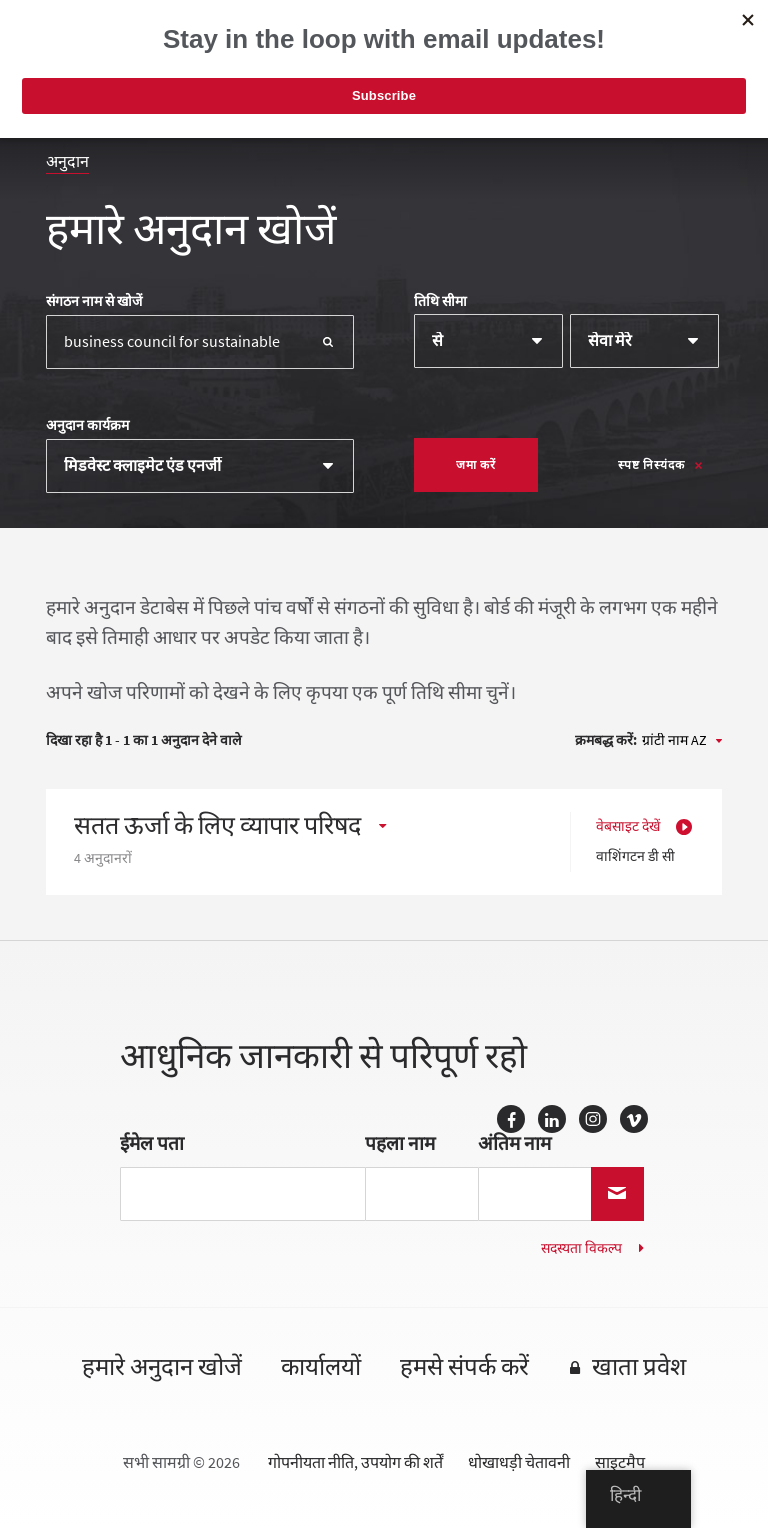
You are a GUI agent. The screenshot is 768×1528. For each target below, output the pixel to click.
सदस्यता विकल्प (581, 1248)
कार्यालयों (321, 1368)
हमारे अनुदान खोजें (162, 1368)
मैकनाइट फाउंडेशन (146, 45)
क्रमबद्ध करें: (606, 741)
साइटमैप (620, 1462)
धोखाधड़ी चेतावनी (519, 1462)
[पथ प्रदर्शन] (699, 51)
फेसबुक (511, 1119)
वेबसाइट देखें (628, 826)
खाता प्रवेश (639, 1368)
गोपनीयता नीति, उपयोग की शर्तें (355, 1462)
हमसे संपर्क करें (464, 1368)
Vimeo (634, 1119)
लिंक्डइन (552, 1119)
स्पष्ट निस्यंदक (651, 465)
